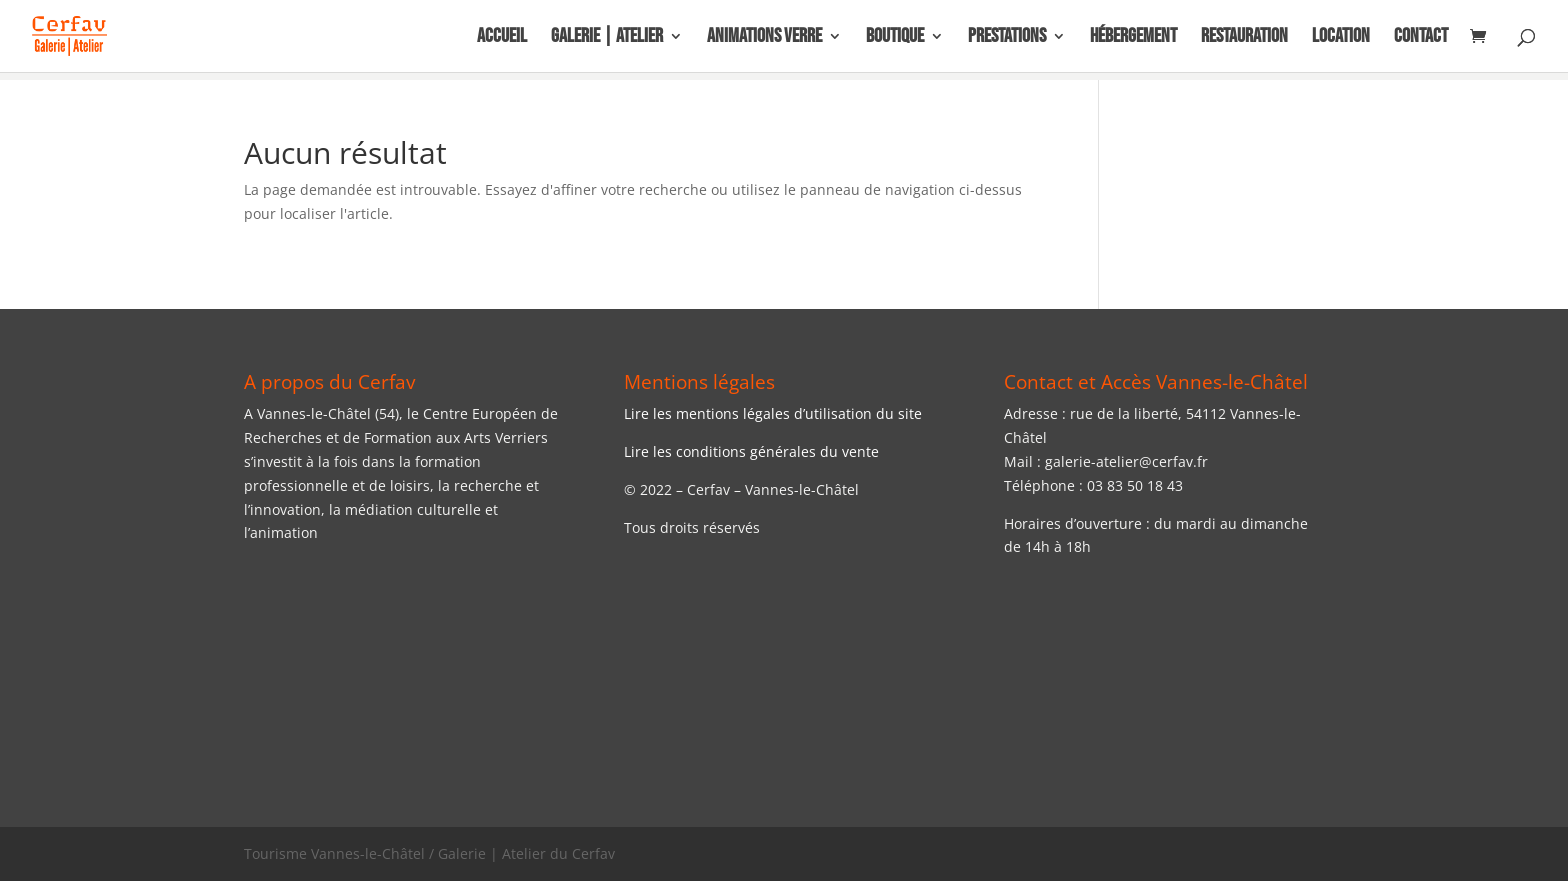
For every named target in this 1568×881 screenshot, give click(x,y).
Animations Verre (764, 38)
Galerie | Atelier (607, 38)
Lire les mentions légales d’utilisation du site (773, 413)
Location (1341, 38)
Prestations (1007, 38)
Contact (1421, 38)
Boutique (895, 38)
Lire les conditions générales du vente (751, 451)
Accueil (502, 38)
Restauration (1244, 38)
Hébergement (1133, 38)
